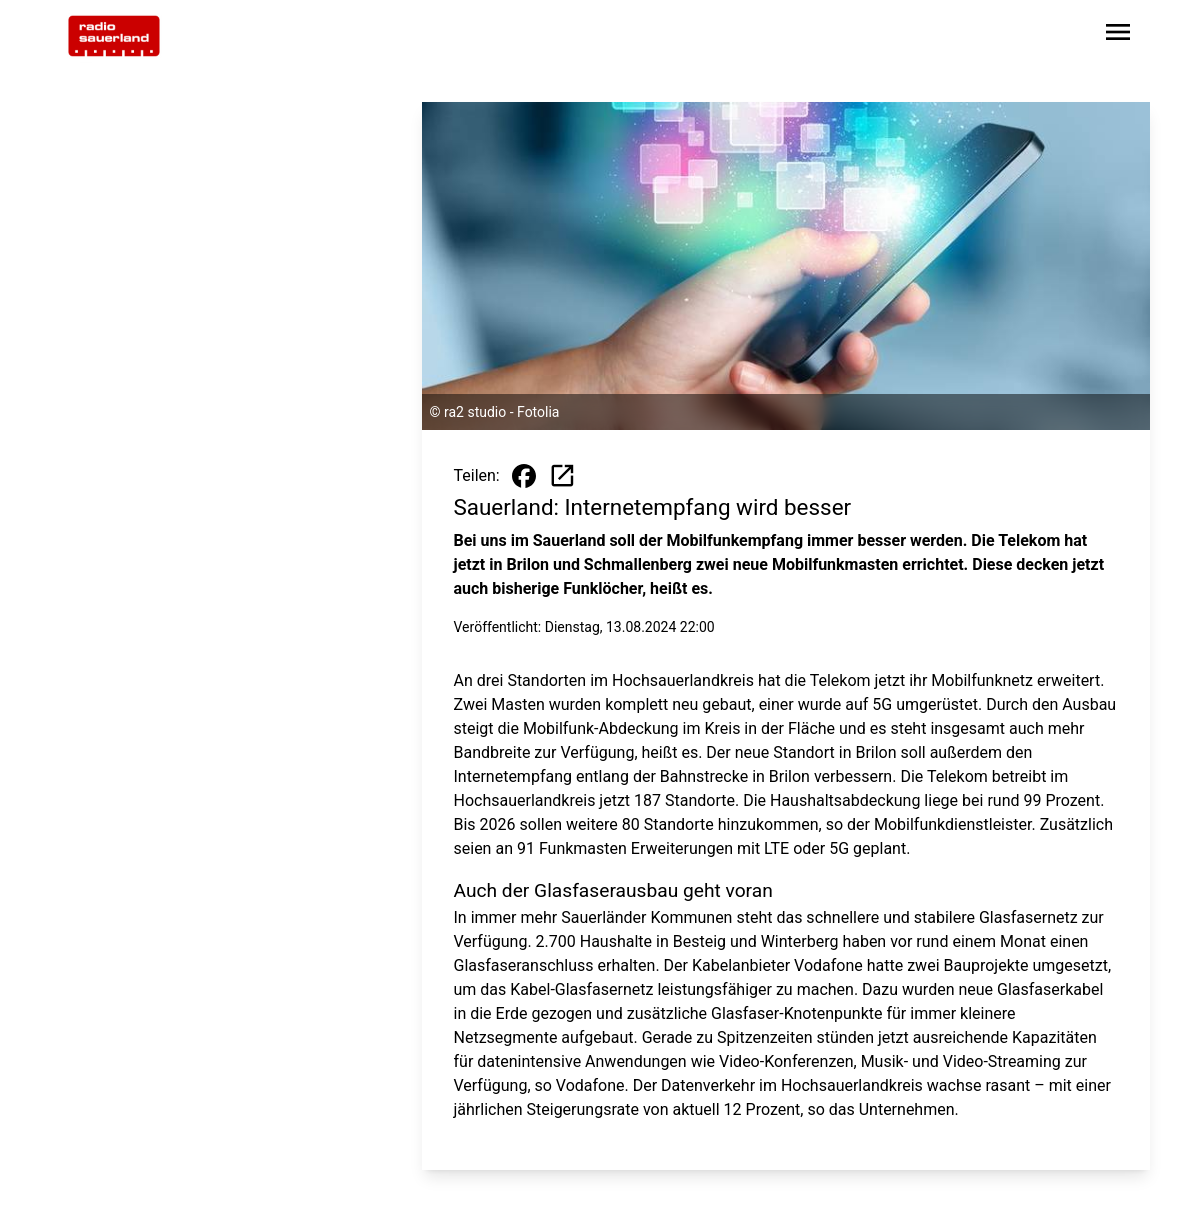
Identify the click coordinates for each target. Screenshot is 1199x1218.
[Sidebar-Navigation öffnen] (1118, 35)
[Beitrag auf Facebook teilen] (524, 476)
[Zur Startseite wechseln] (114, 36)
